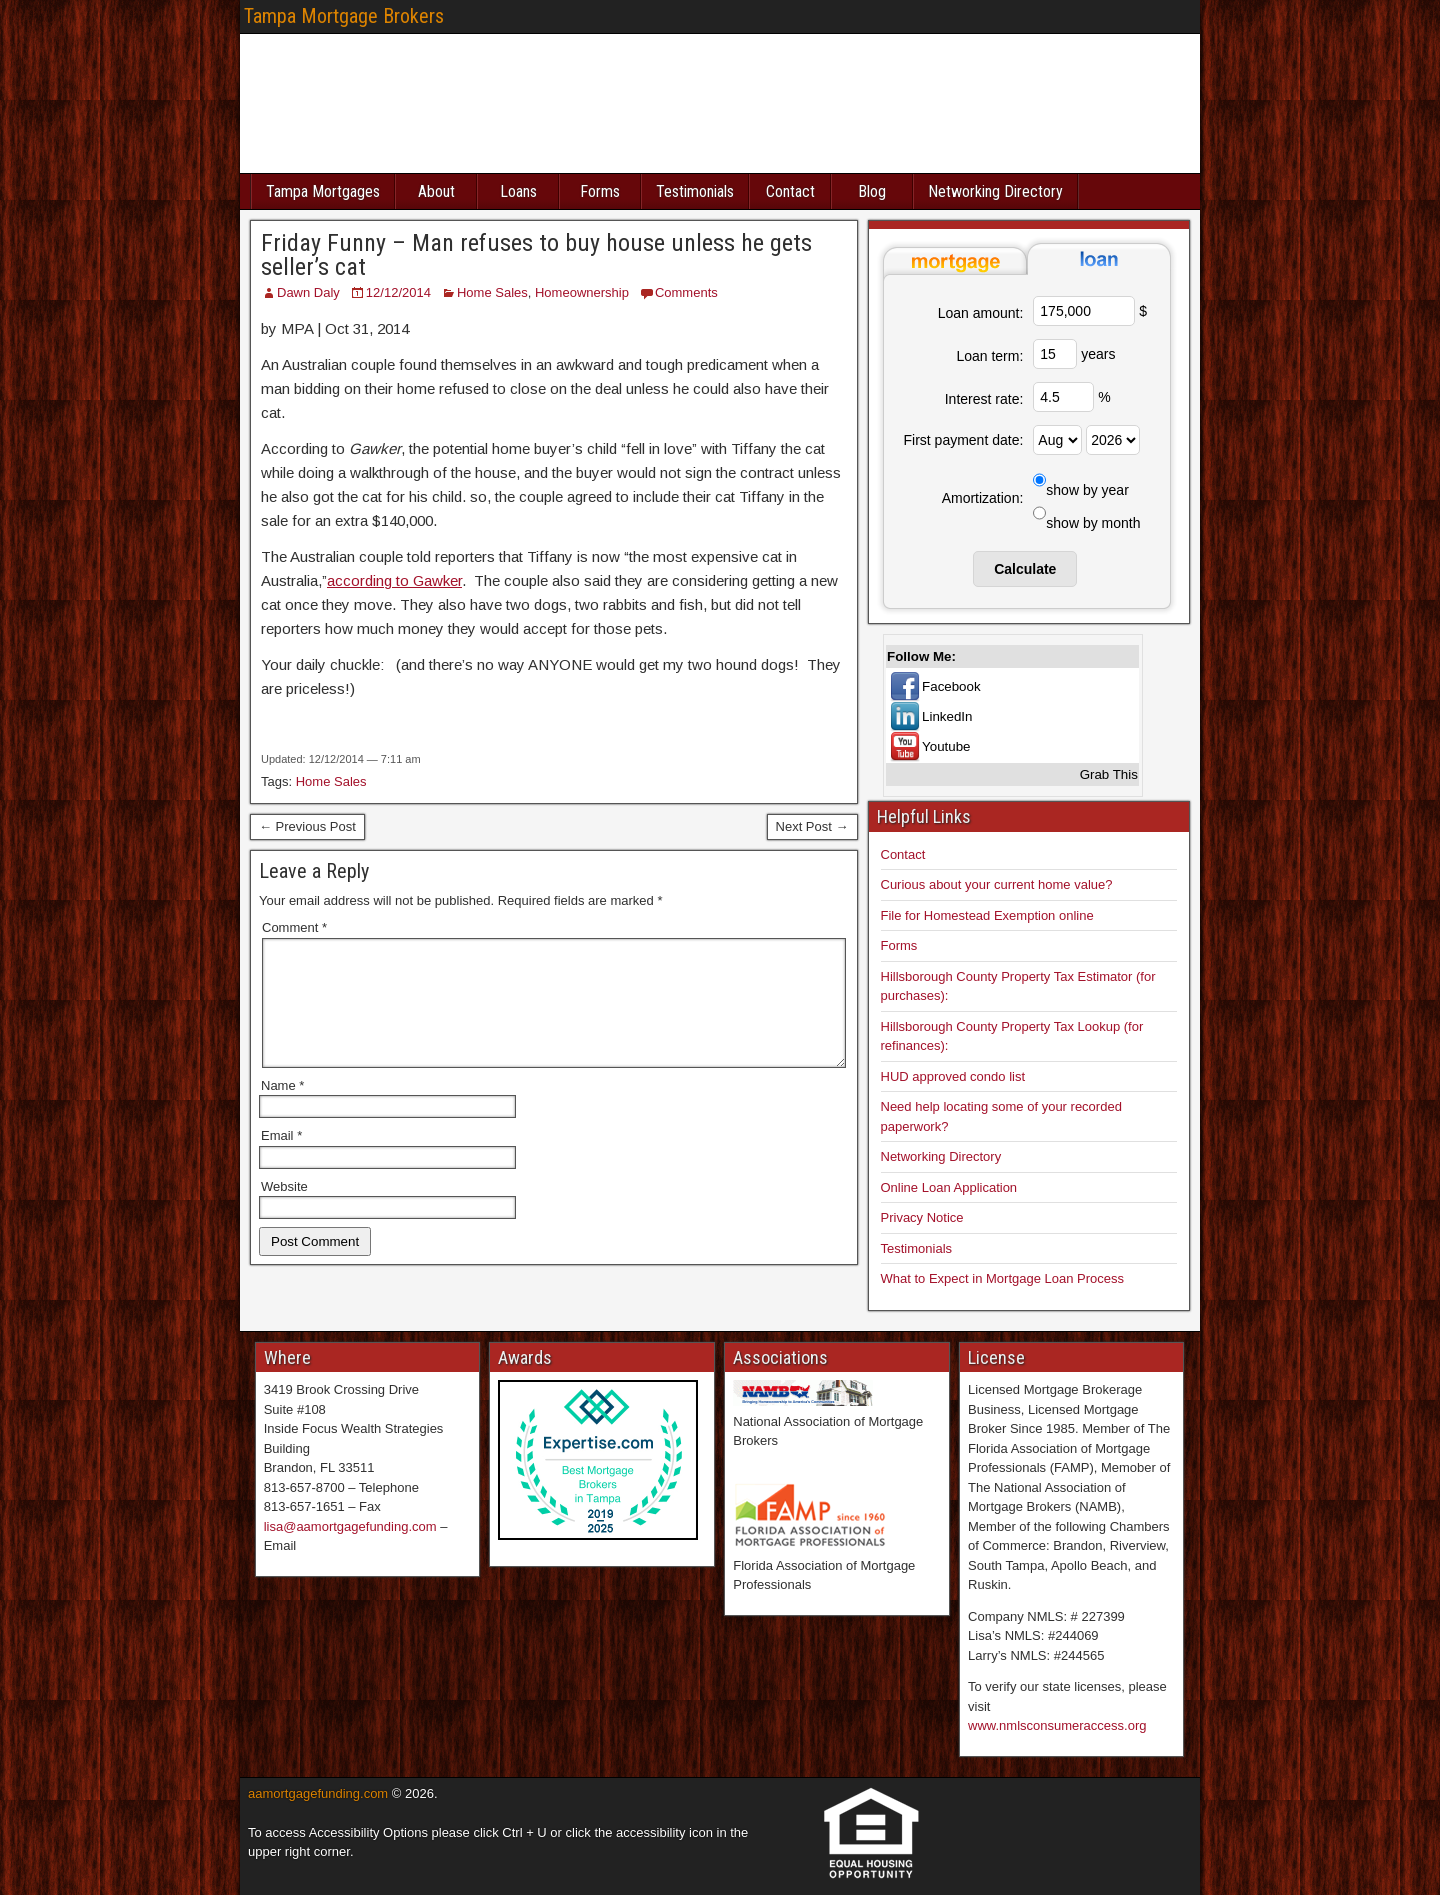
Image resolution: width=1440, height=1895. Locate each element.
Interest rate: (984, 399)
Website (284, 1210)
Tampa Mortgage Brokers (344, 16)
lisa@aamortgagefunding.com (350, 1526)
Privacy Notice (922, 1217)
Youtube (946, 746)
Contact (790, 191)
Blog (872, 191)
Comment (294, 927)
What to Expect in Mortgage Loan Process (1003, 1278)
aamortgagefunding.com (318, 1793)
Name (282, 1109)
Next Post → (812, 826)
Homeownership (582, 292)
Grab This (1109, 774)
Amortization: (983, 498)
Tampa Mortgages (323, 191)
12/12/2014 (398, 292)
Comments (686, 292)
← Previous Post (307, 826)
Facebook (951, 686)
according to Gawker (394, 580)
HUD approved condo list (953, 1076)
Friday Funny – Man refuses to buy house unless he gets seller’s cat (536, 255)
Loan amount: (981, 313)
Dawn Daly (308, 292)
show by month (1093, 523)
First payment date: (964, 440)
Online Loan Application (949, 1187)
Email (281, 1159)
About (436, 191)
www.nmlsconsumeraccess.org (1057, 1725)
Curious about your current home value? (997, 884)
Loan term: (989, 356)
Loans (518, 191)
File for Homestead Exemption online (987, 915)
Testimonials (695, 191)
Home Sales (492, 292)
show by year (1087, 490)
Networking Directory (995, 191)
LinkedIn (947, 716)
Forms (600, 191)
